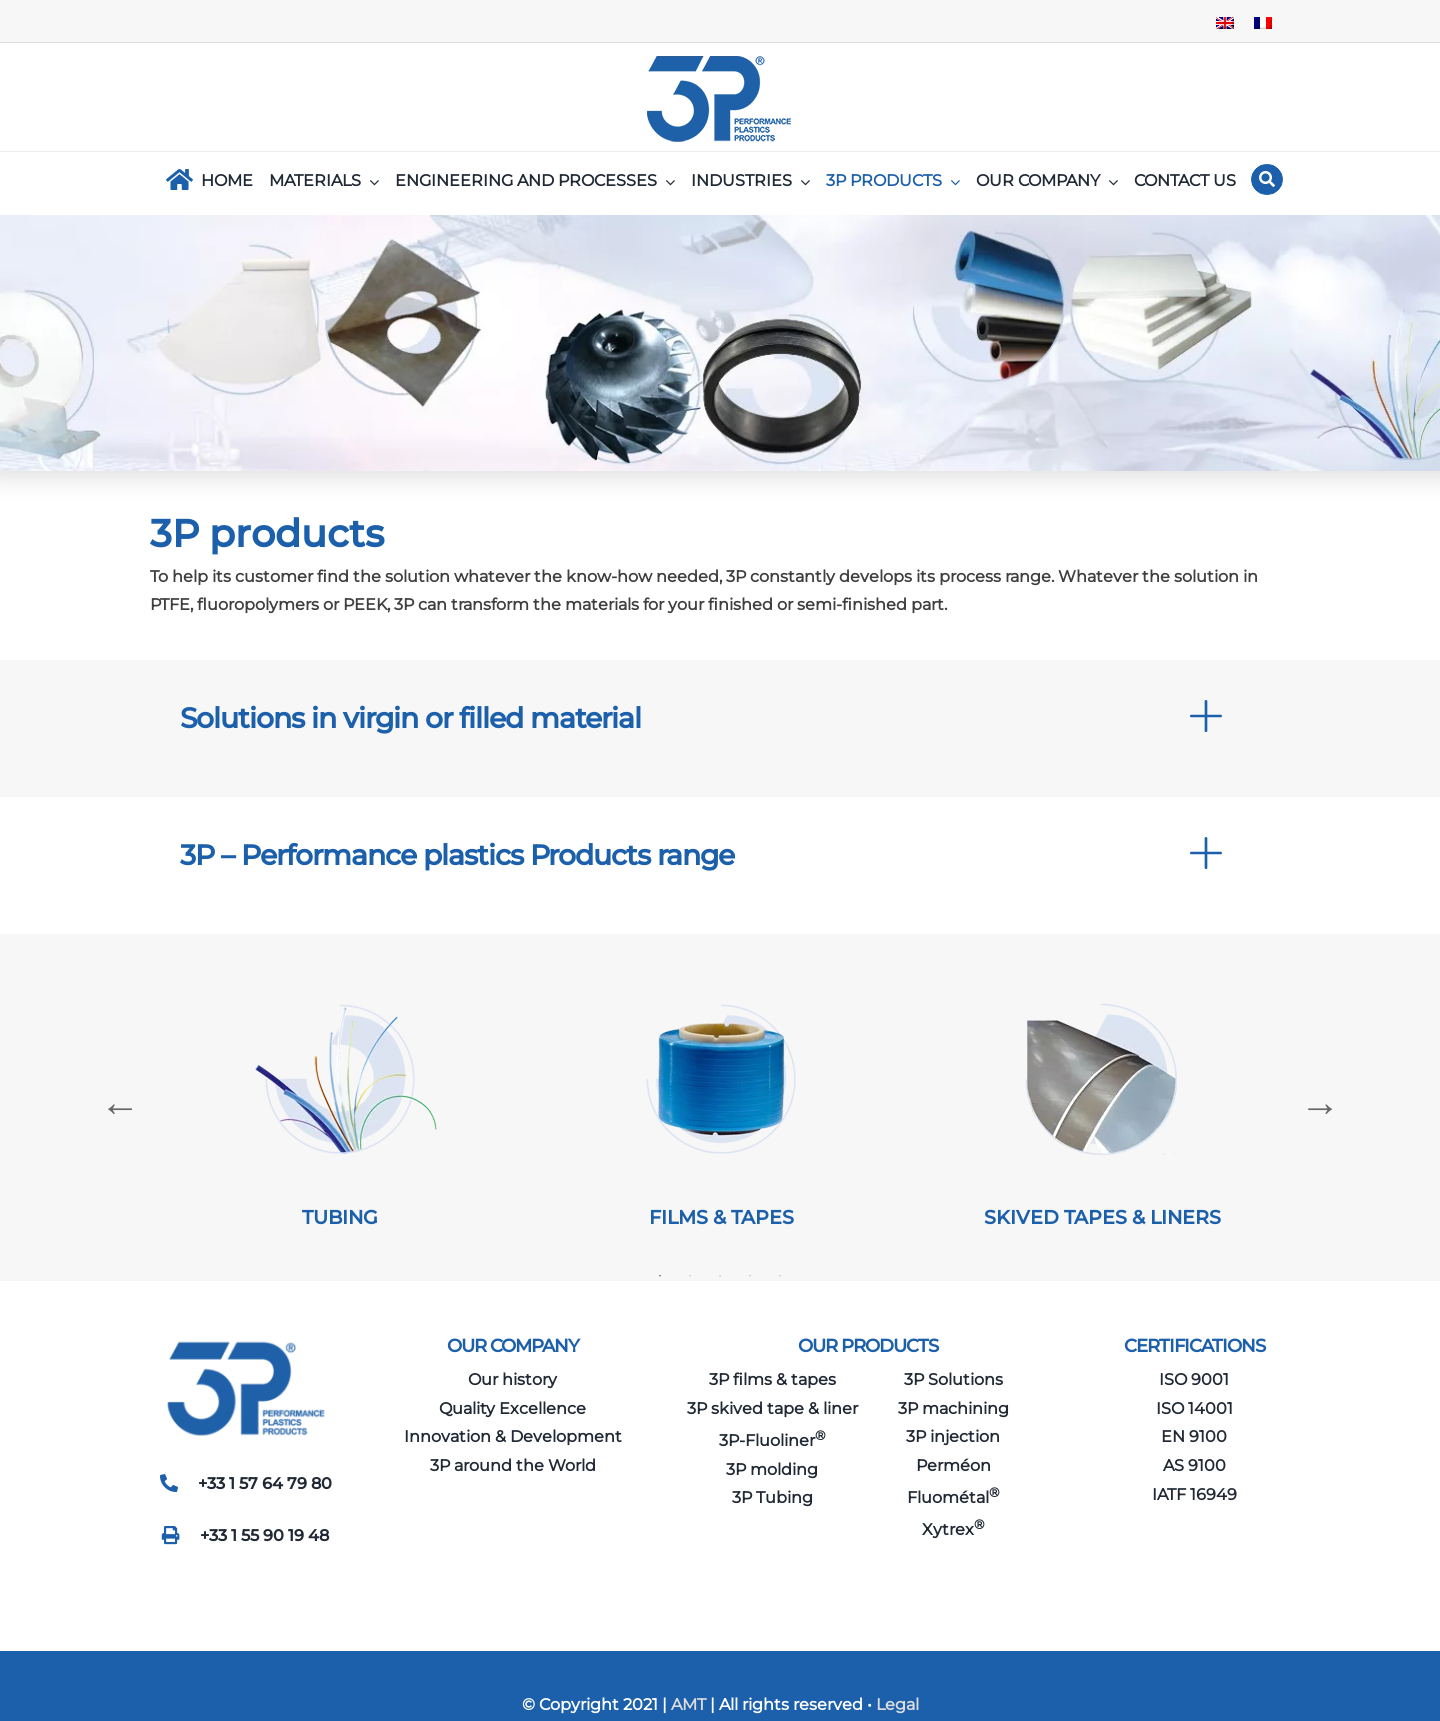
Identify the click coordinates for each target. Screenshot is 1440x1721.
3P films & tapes (772, 1379)
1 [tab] (660, 1276)
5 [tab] (780, 1276)
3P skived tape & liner (772, 1408)
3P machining (953, 1408)
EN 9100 (1194, 1436)
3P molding (772, 1469)
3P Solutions (953, 1379)
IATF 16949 (1194, 1494)
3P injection (953, 1436)
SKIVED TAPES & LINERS (1102, 1217)
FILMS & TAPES (721, 1217)
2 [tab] (690, 1276)
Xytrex (953, 1529)
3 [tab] (720, 1276)
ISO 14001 (1194, 1408)
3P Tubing (772, 1497)
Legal (897, 1704)
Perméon (953, 1465)
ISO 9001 (1194, 1379)
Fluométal (953, 1497)
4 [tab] (750, 1276)
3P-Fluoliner (772, 1440)
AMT (686, 1704)
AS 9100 (1194, 1465)
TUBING (340, 1217)
